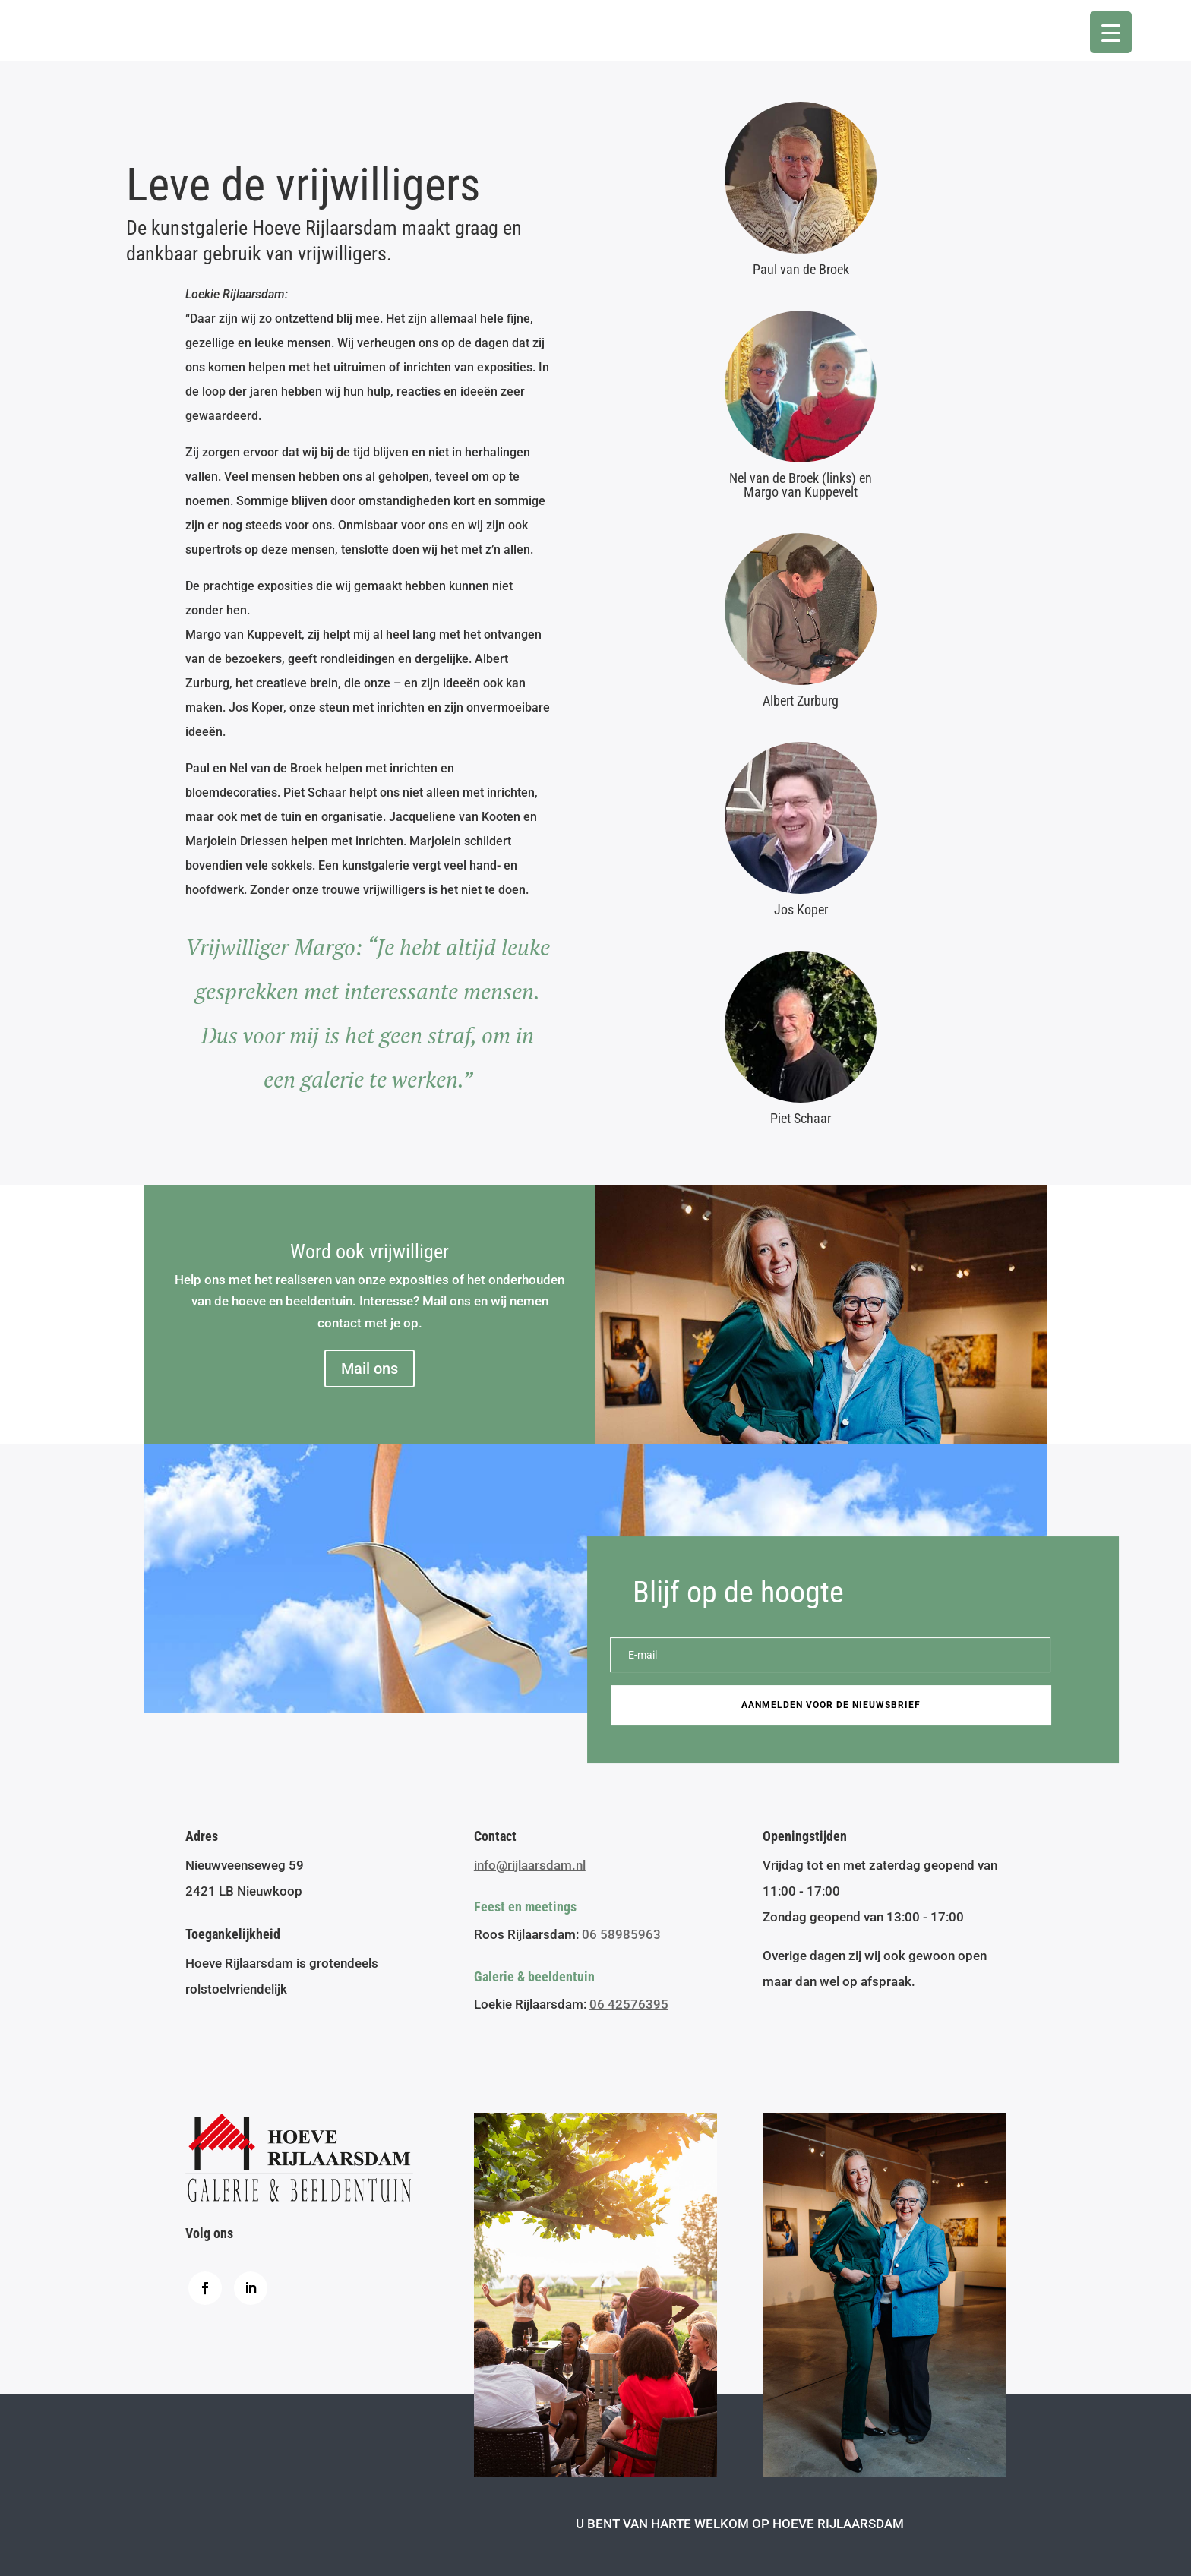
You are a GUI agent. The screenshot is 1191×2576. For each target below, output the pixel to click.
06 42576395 (628, 2004)
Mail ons (369, 1368)
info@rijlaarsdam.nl (530, 1865)
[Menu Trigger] (1111, 32)
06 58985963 (621, 1934)
